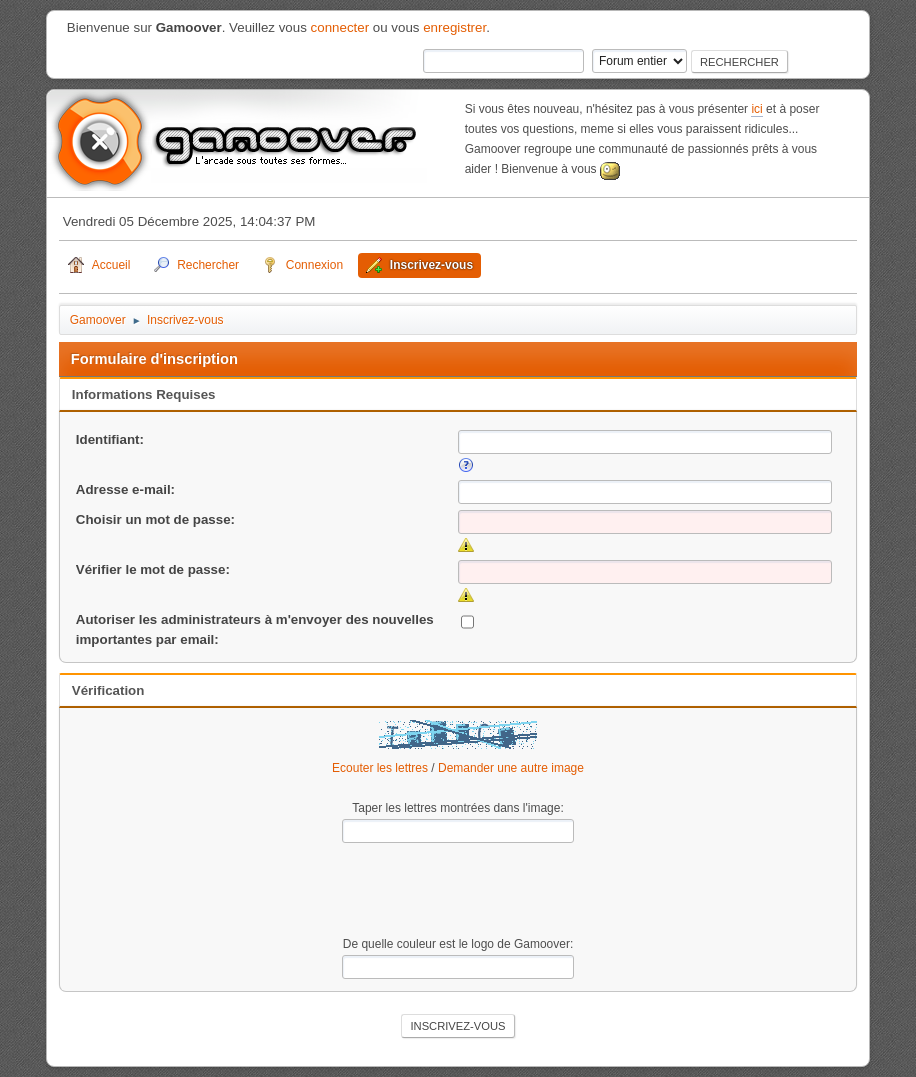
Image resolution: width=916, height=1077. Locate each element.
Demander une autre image (511, 768)
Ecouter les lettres (380, 768)
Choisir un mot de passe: (155, 519)
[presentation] (458, 890)
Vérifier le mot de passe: (153, 569)
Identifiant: (110, 439)
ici (756, 109)
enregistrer (454, 27)
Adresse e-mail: (125, 489)
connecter (340, 27)
